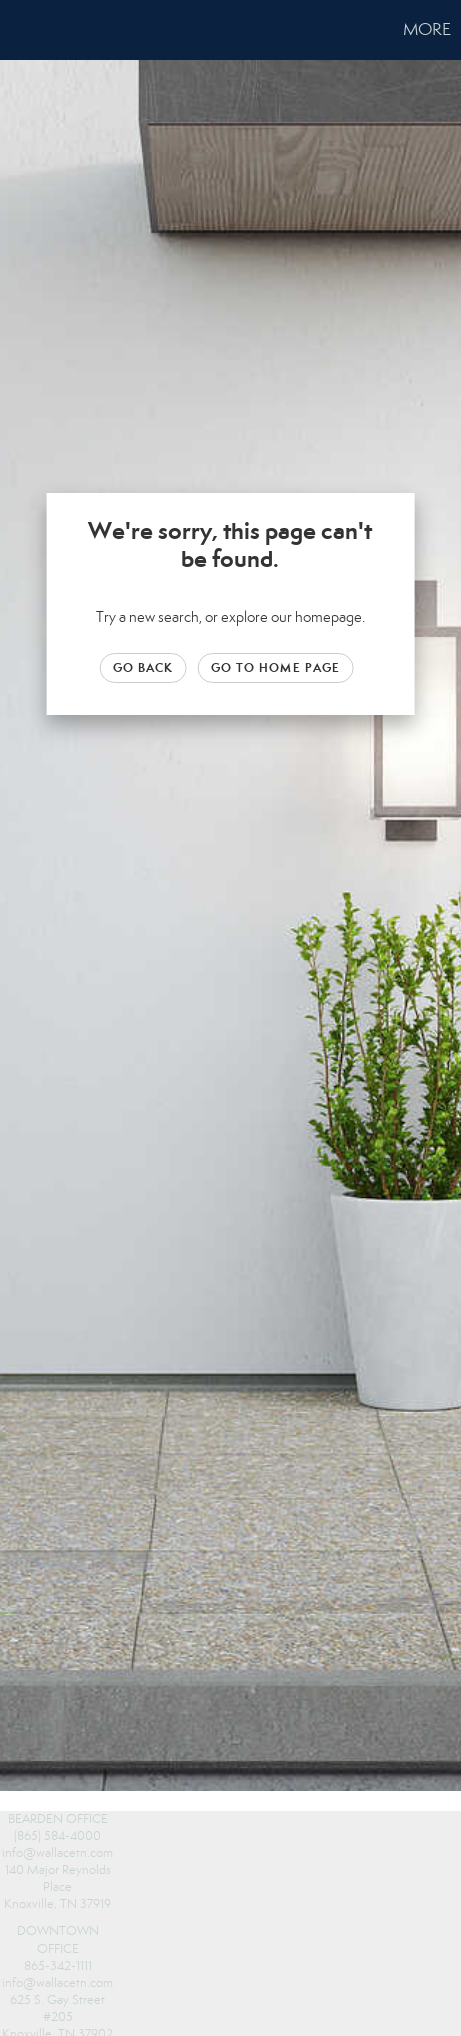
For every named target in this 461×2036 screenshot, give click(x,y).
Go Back (143, 667)
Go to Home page (276, 667)
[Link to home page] (18, 30)
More (427, 29)
